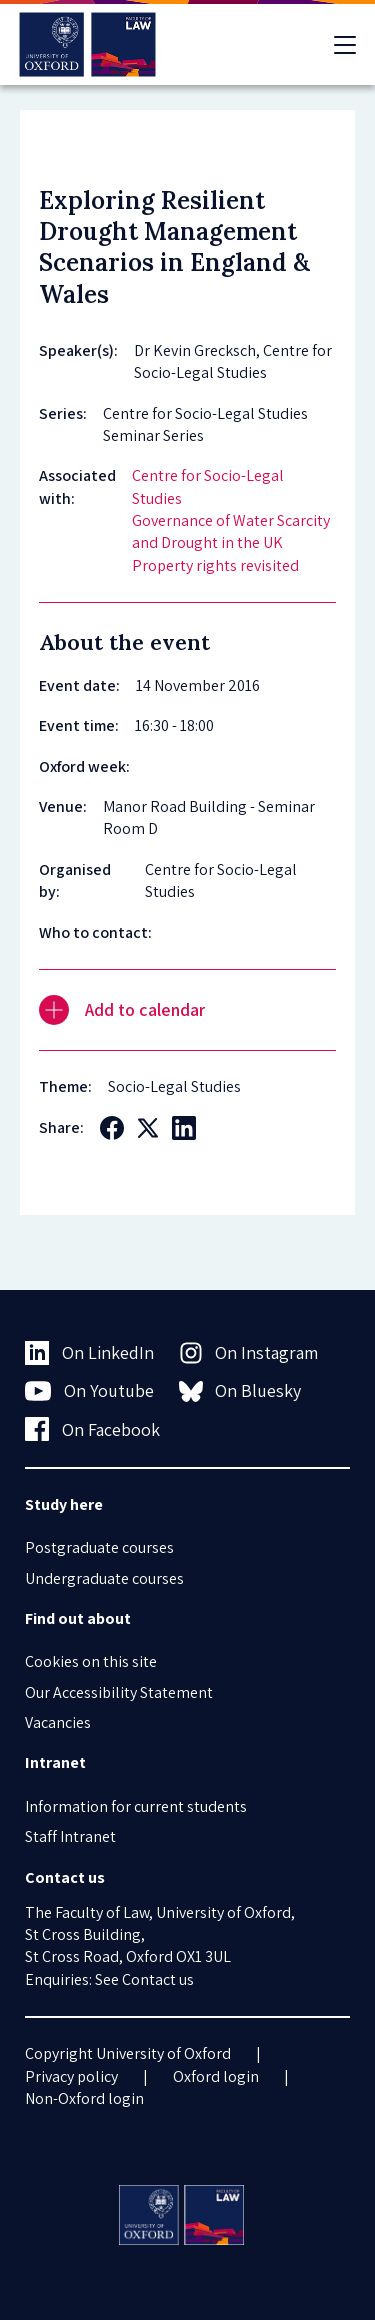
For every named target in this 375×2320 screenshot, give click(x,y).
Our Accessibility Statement (119, 1692)
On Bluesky (240, 1391)
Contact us (158, 1979)
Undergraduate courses (104, 1578)
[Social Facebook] (112, 1128)
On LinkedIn (89, 1353)
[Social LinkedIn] (184, 1128)
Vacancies (58, 1722)
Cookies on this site (91, 1661)
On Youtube (89, 1391)
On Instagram (249, 1353)
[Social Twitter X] (148, 1128)
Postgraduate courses (99, 1547)
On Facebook (92, 1429)
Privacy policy (71, 2076)
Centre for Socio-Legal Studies (208, 486)
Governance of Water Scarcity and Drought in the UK (231, 531)
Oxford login (216, 2076)
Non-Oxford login (84, 2098)
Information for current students (136, 1806)
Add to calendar (122, 1010)
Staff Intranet (70, 1836)
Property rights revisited (215, 565)
